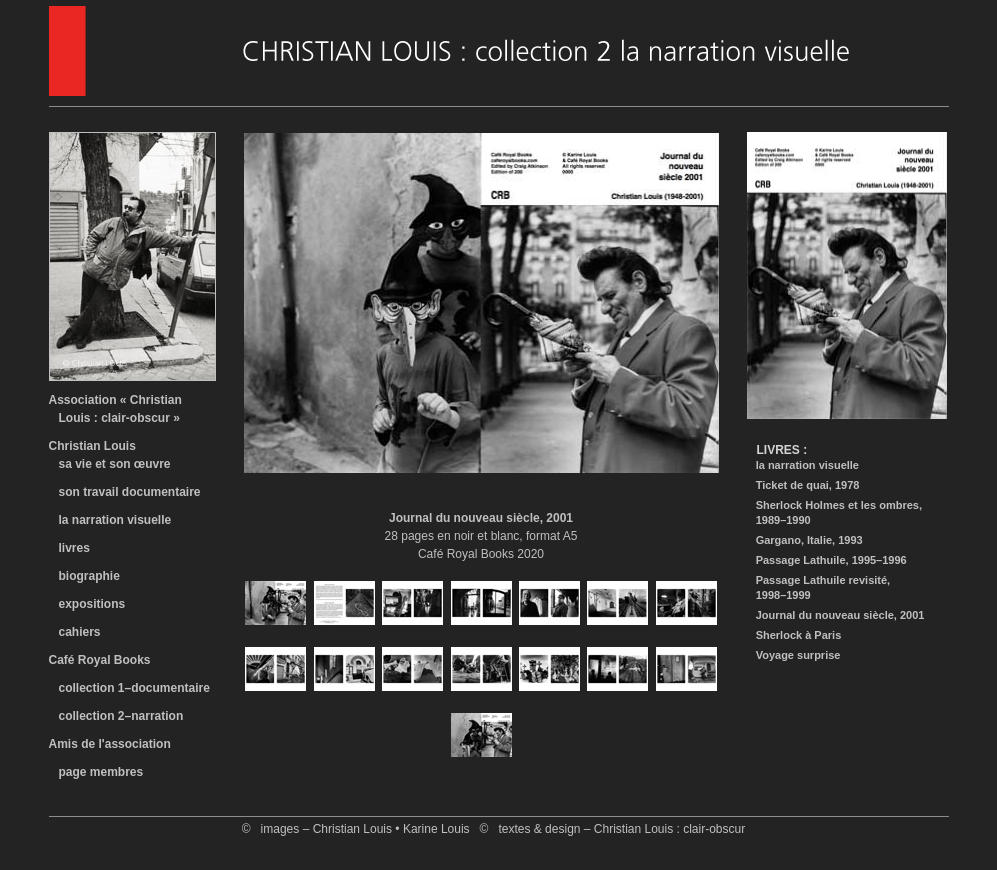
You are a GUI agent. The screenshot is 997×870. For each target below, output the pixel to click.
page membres (101, 772)
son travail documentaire (125, 492)
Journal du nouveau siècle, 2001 (836, 615)
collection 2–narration (121, 716)
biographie (84, 576)
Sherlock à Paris (794, 635)
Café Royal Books (100, 660)
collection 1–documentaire (134, 688)
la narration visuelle (110, 520)
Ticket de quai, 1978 (803, 485)
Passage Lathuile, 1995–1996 (827, 560)
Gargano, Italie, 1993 (805, 540)
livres (69, 548)
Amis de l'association (110, 744)
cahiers (75, 632)
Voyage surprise (794, 655)
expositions (87, 604)
